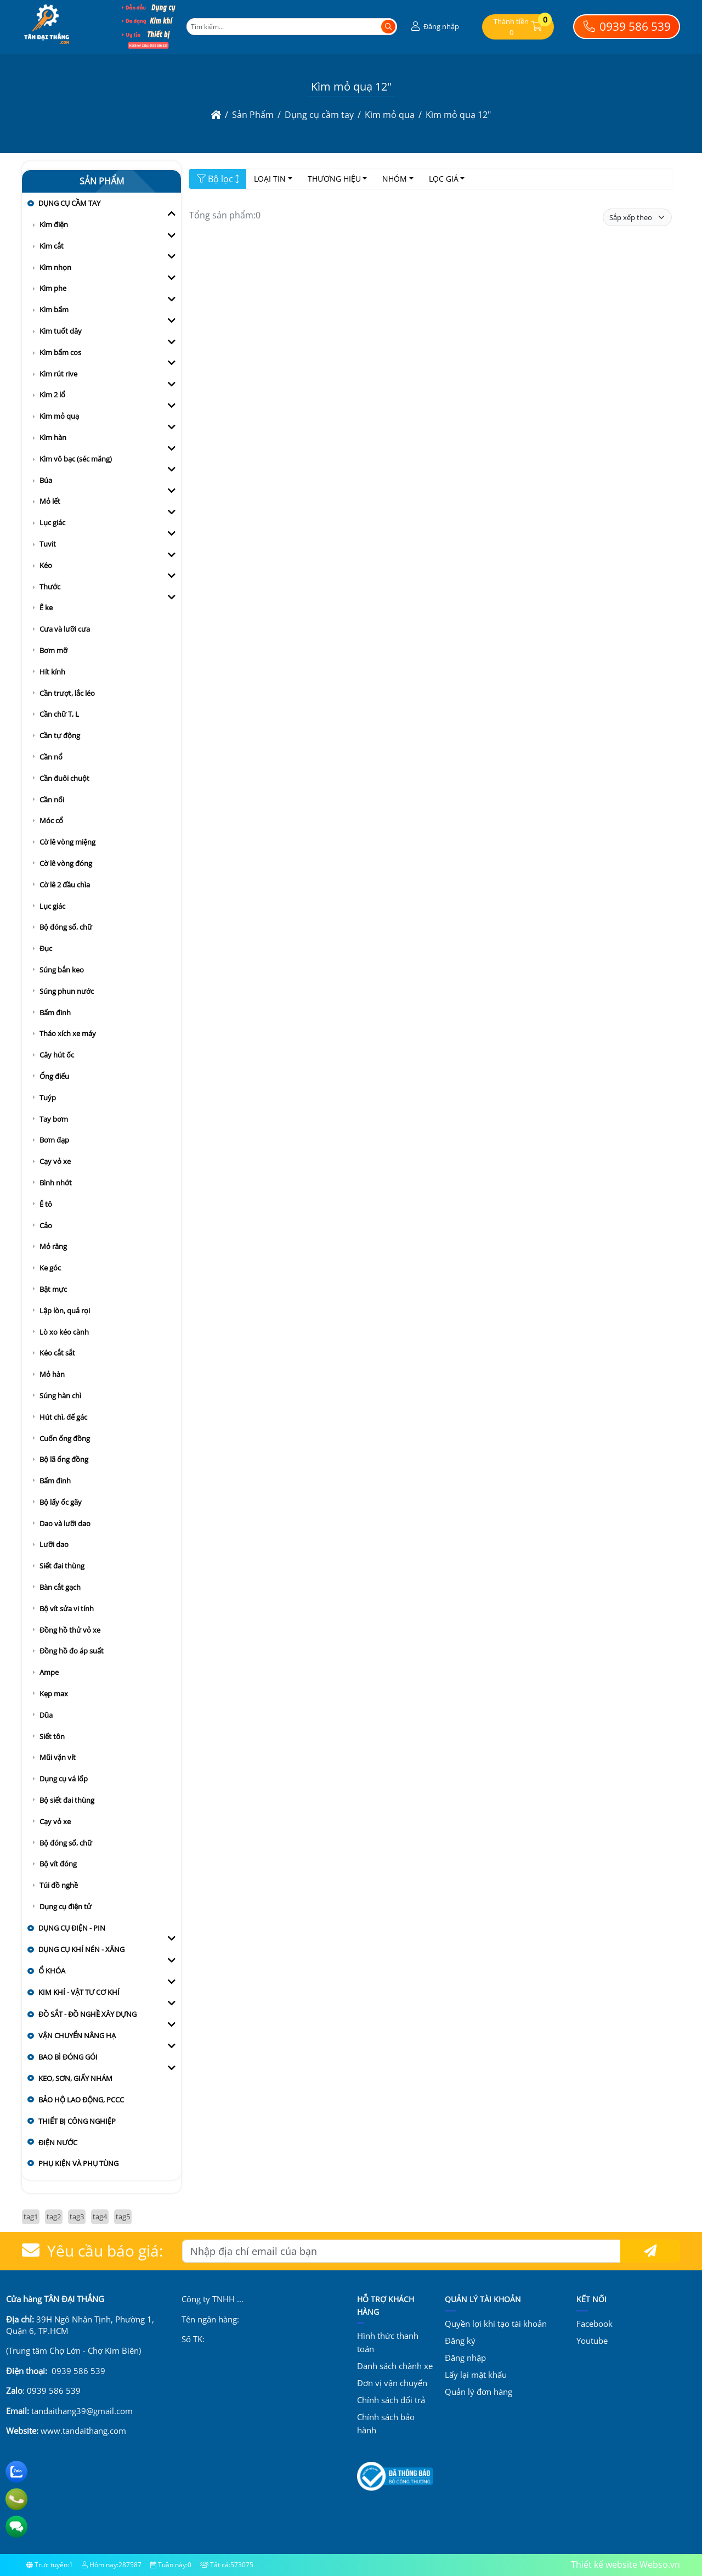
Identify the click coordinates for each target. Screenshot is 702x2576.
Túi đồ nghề (58, 1885)
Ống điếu (54, 1076)
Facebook (594, 2323)
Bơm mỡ (53, 650)
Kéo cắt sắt (57, 1353)
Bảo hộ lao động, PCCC (81, 2100)
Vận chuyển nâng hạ (77, 2035)
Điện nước (57, 2142)
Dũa (46, 1715)
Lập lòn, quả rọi (64, 1310)
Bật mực (53, 1289)
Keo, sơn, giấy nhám (75, 2078)
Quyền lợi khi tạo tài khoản (496, 2323)
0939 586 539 (626, 26)
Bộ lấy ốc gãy (60, 1502)
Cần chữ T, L (59, 714)
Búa (45, 480)
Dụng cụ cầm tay (69, 203)
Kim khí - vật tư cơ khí (79, 1992)
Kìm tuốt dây (60, 331)
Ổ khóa (51, 1971)
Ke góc (50, 1268)
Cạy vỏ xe (55, 1161)
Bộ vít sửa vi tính (66, 1608)
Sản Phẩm (102, 181)
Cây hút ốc (56, 1055)
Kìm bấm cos (60, 352)
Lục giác (52, 522)
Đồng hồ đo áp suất (71, 1651)
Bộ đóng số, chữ (65, 927)
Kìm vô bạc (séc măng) (75, 459)
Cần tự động (59, 735)
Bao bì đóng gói (68, 2057)
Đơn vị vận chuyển (392, 2382)
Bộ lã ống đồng (63, 1459)
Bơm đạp (54, 1140)
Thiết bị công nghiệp (77, 2121)
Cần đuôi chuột (64, 778)
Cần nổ (51, 757)
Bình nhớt (55, 1183)
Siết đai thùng (61, 1566)
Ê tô (45, 1204)
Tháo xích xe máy (67, 1033)
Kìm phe (52, 288)
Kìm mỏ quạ (59, 416)
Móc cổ (51, 820)
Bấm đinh (55, 1012)
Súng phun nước (66, 991)
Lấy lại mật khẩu (476, 2374)
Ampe (49, 1672)
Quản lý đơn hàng (478, 2391)
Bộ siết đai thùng (66, 1800)
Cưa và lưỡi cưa (64, 629)
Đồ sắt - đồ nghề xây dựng (87, 2014)
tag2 (54, 2216)
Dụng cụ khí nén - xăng (81, 1949)
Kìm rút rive (58, 374)
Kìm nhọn (55, 267)
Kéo (45, 565)
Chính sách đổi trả (391, 2399)
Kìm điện (53, 224)
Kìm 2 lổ (52, 395)
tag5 (123, 2216)
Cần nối (51, 800)
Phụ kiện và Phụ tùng (78, 2163)
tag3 (77, 2216)
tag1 (31, 2216)
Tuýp (47, 1098)
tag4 (100, 2216)
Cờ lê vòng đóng (65, 863)
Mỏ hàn (52, 1374)
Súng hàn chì (60, 1396)
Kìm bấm (54, 309)
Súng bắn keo (61, 970)
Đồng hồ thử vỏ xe (69, 1630)
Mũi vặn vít (57, 1757)
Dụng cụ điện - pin (71, 1928)
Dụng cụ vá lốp (63, 1779)
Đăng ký (460, 2340)
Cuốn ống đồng (64, 1438)
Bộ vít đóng (58, 1864)
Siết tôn (52, 1736)
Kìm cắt (51, 246)
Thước (49, 587)
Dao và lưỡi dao (64, 1523)
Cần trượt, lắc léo (67, 693)
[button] (434, 26)
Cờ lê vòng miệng (67, 842)
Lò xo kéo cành (64, 1332)
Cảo (45, 1225)
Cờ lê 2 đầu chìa (64, 885)
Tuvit (47, 544)
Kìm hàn (52, 437)
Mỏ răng (53, 1246)
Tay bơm (53, 1119)
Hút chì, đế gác (63, 1417)
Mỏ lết (49, 501)
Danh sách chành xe (395, 2365)
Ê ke (46, 607)
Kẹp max (53, 1693)
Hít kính (52, 672)
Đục (45, 948)
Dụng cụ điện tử (65, 1906)
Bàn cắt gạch (60, 1587)
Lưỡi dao (54, 1544)
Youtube (592, 2340)
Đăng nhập (465, 2357)
